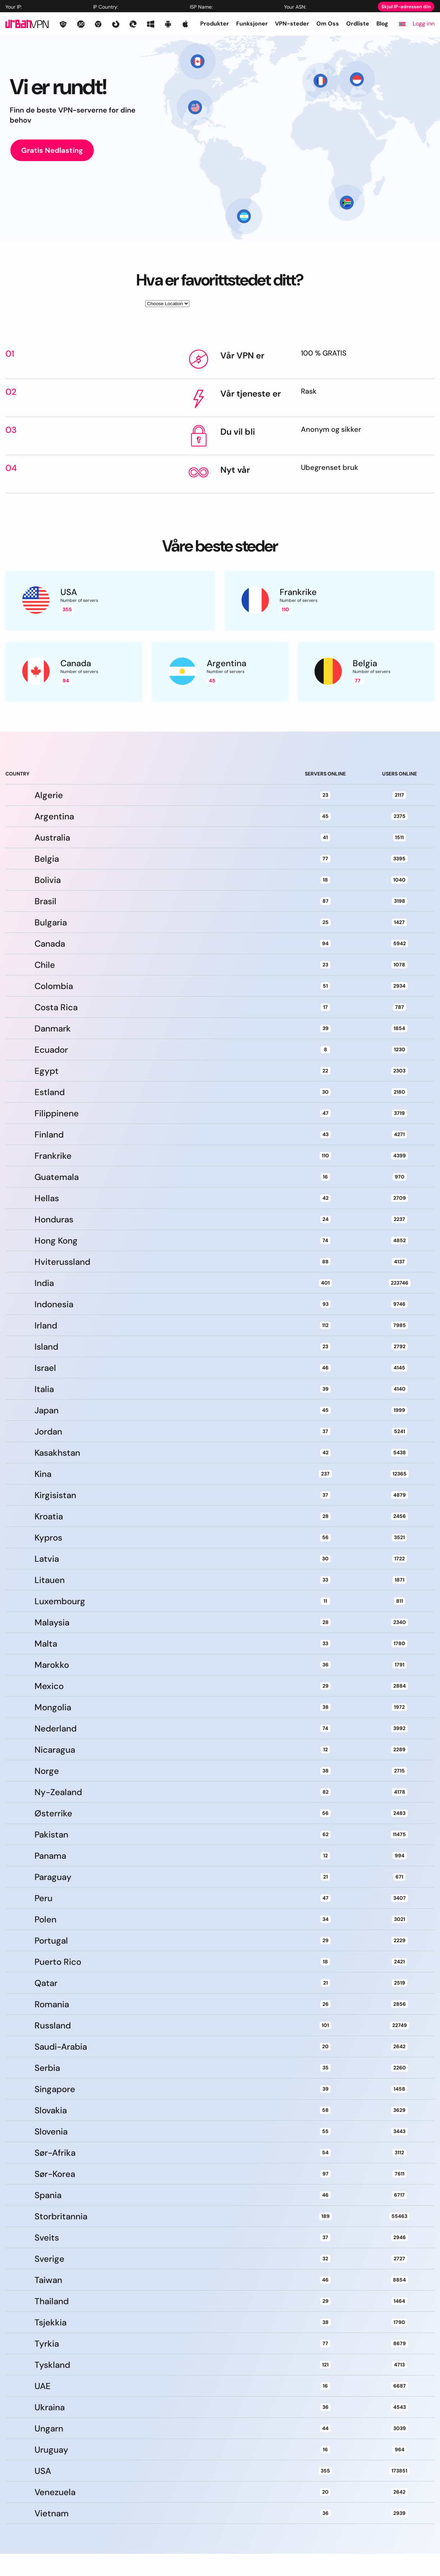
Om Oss (327, 23)
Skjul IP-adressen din (406, 7)
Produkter (214, 23)
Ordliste (357, 23)
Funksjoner (252, 23)
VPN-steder (292, 23)
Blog (382, 23)
